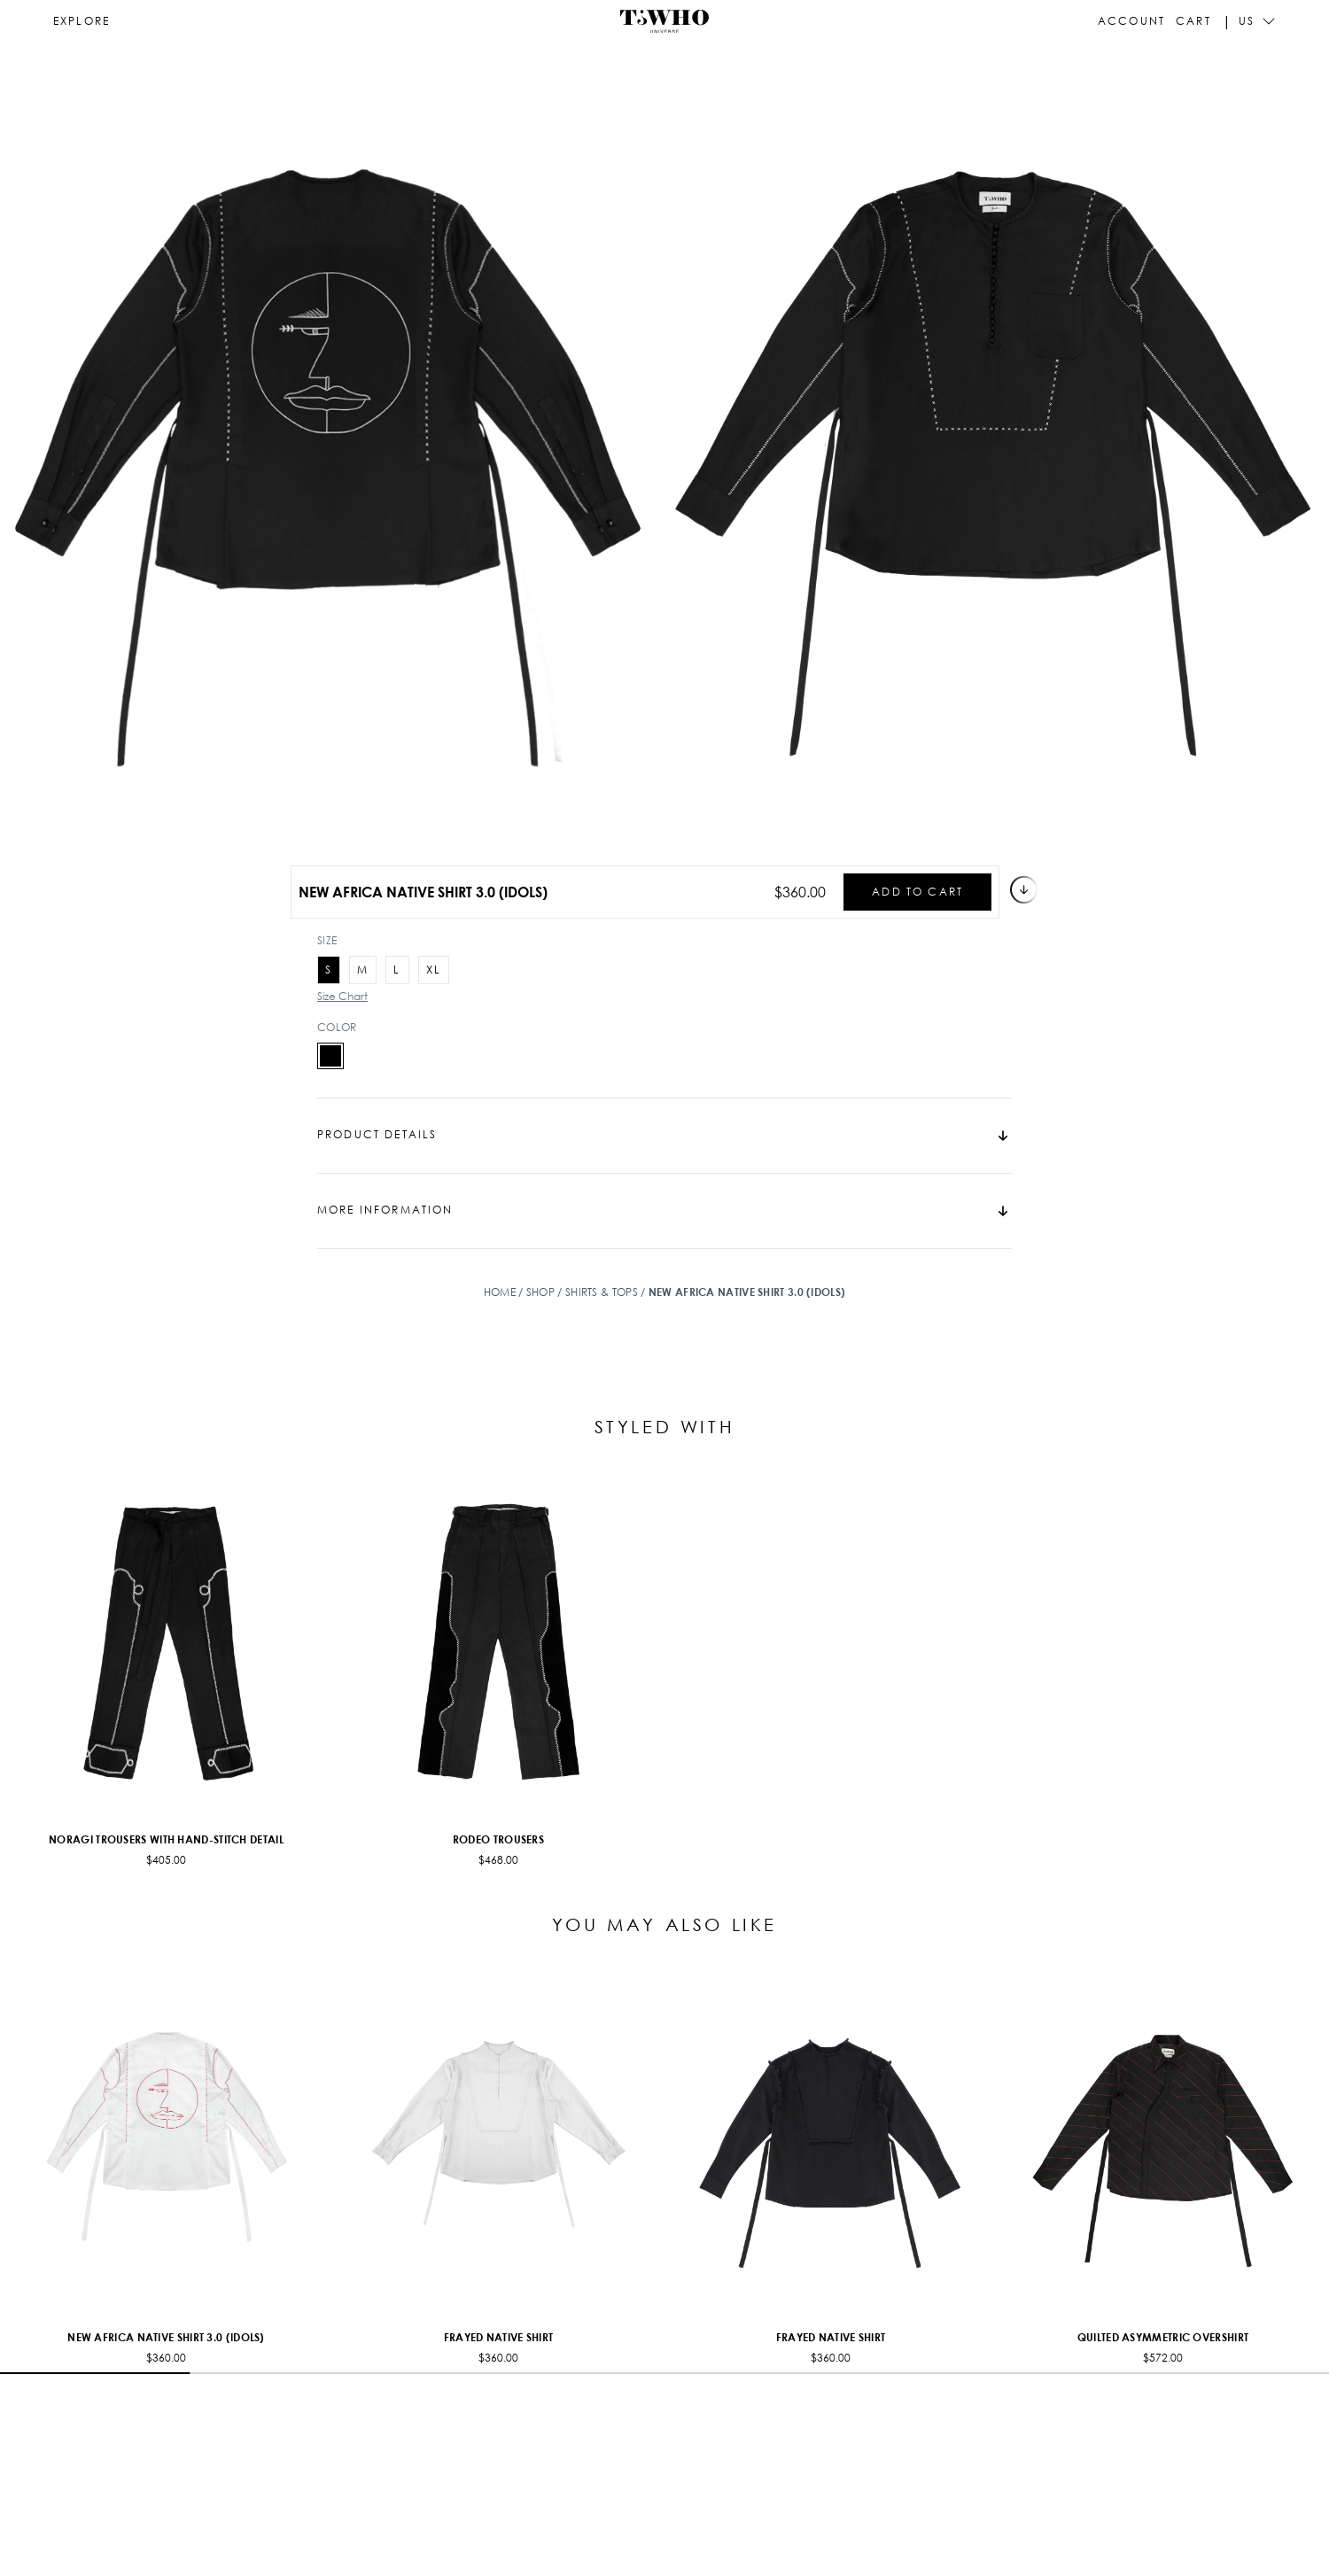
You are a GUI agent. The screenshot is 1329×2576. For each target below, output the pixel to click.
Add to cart (937, 891)
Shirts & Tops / (607, 1292)
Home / (505, 1292)
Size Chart (342, 996)
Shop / (545, 1292)
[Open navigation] (81, 21)
